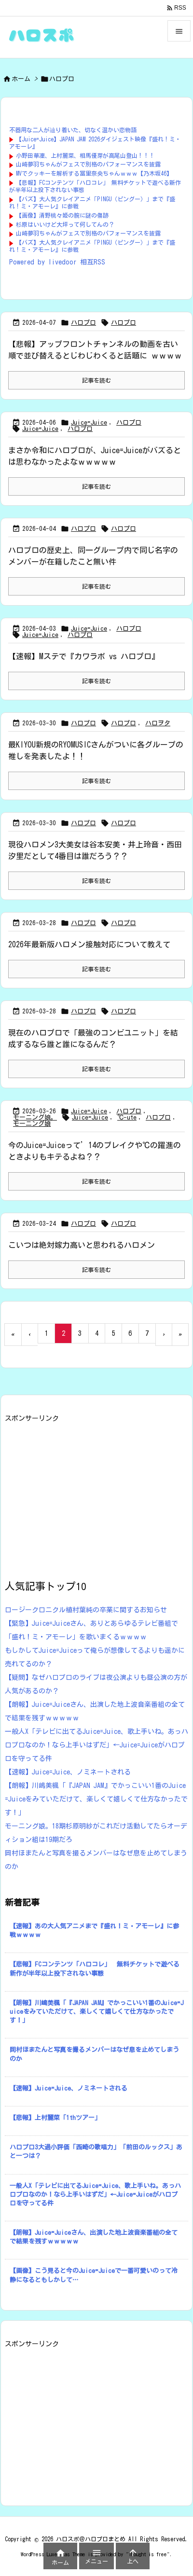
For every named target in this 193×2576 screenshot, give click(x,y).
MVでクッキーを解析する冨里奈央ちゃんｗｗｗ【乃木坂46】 (94, 173)
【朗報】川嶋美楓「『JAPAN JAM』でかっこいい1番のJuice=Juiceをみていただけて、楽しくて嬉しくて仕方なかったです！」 (96, 1799)
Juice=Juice (89, 422)
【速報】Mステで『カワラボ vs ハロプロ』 (83, 656)
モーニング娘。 (35, 1117)
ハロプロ (83, 322)
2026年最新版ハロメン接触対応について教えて (89, 944)
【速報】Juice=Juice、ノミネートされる (68, 1772)
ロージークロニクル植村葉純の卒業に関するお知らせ (86, 1610)
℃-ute (127, 1117)
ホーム (21, 79)
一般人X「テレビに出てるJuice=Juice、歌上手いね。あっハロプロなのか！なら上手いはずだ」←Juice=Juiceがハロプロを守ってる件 (96, 1745)
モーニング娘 (32, 1124)
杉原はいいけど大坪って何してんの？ (65, 224)
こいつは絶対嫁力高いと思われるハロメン (81, 1245)
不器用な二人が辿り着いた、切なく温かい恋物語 (73, 130)
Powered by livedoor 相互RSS (57, 262)
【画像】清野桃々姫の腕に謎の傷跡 (62, 215)
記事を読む (96, 380)
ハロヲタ (157, 723)
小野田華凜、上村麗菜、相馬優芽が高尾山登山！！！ (85, 155)
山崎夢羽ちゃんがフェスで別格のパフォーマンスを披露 (88, 164)
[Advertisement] (86, 1491)
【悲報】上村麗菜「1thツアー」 (55, 2118)
